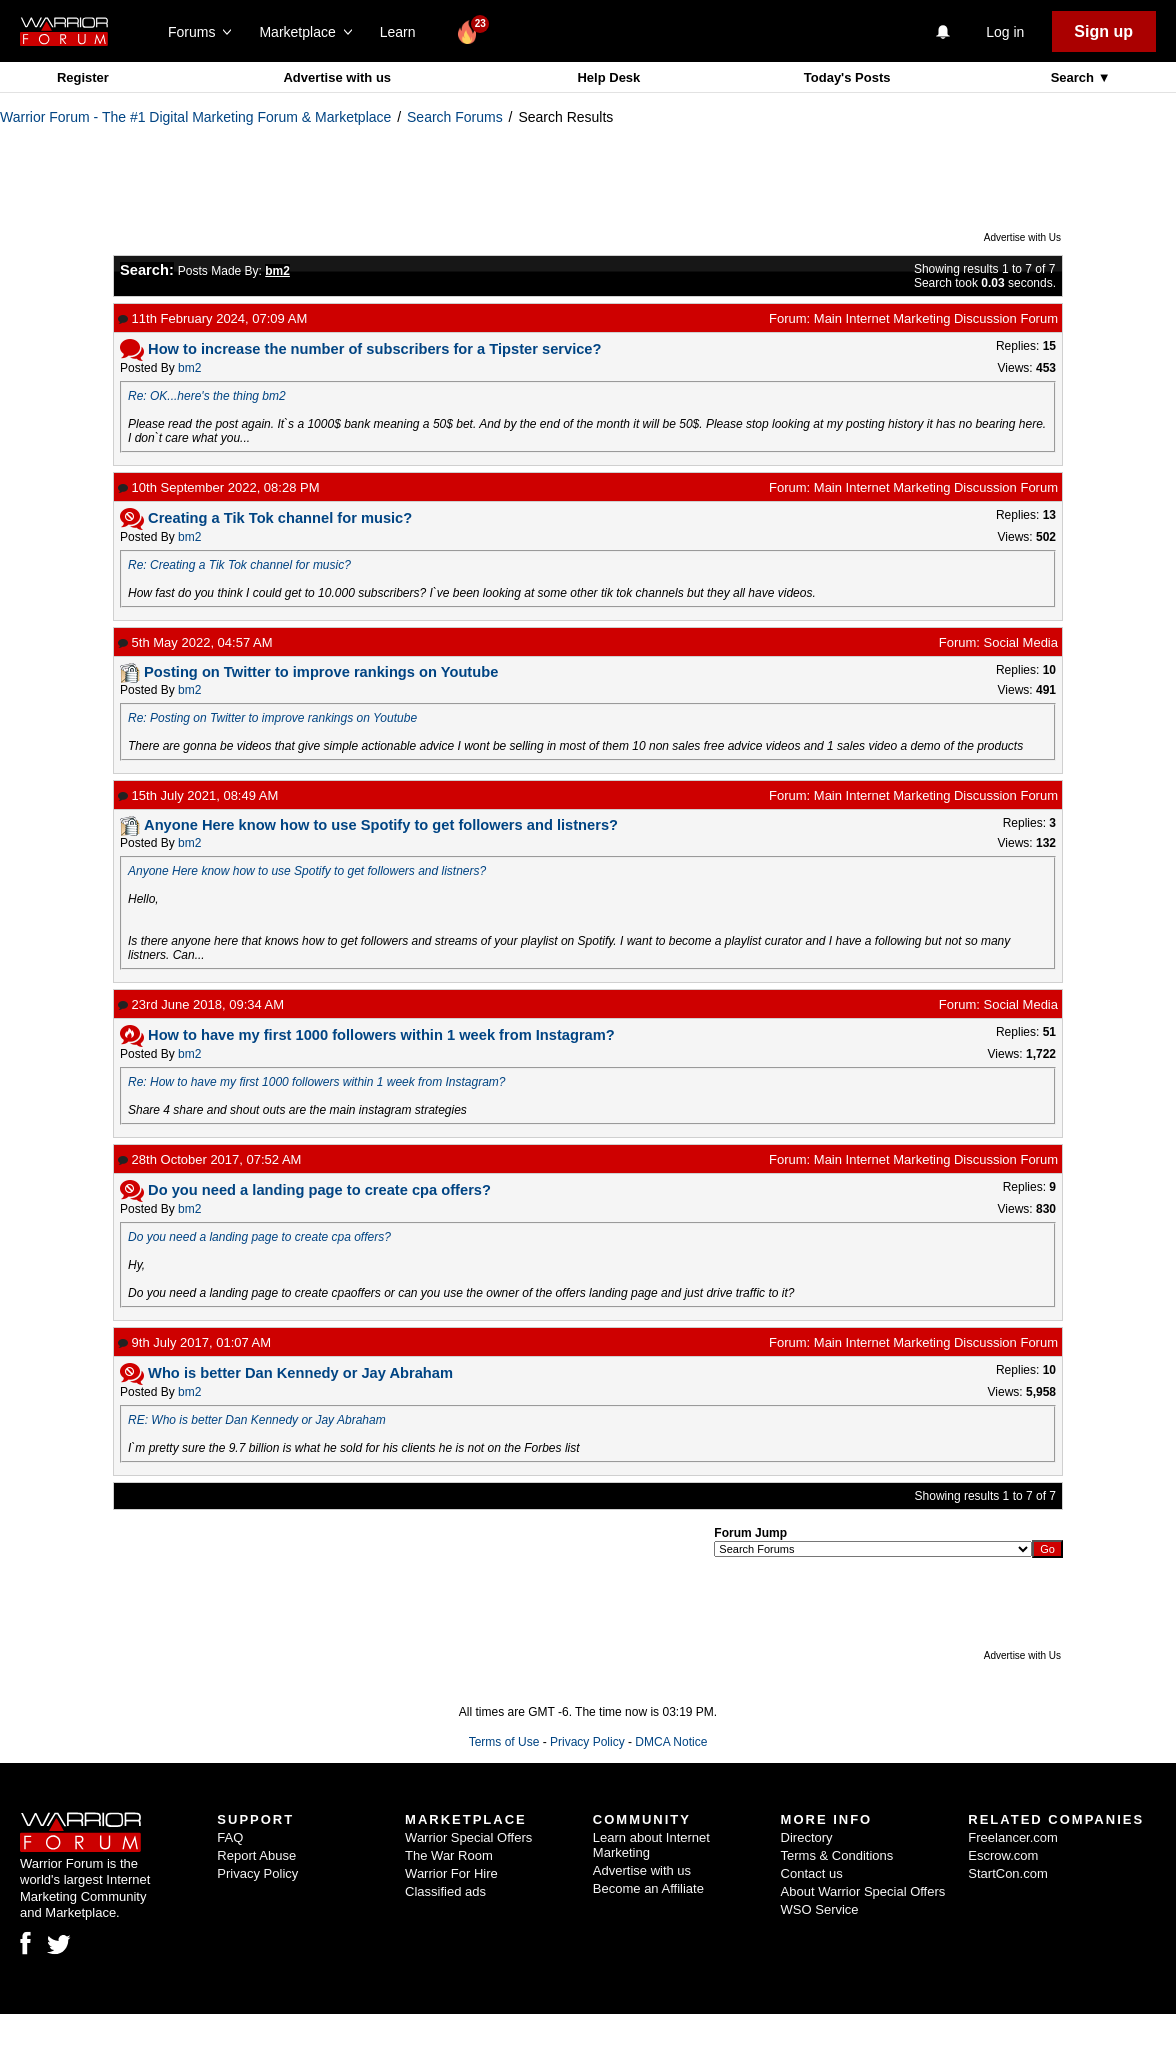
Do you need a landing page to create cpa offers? (259, 1237)
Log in (1005, 32)
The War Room (449, 1855)
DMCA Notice (671, 1742)
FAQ (230, 1837)
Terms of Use (504, 1742)
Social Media (1021, 642)
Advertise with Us (1022, 237)
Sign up (1103, 31)
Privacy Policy (587, 1742)
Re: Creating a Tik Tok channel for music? (239, 565)
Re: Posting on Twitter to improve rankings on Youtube (272, 718)
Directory (807, 1837)
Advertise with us (337, 77)
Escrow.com (1003, 1855)
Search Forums (455, 117)
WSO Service (820, 1909)
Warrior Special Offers (468, 1837)
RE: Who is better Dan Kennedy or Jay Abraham (257, 1420)
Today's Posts (847, 77)
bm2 (189, 368)
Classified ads (445, 1891)
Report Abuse (256, 1855)
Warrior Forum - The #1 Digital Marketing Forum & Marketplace (195, 117)
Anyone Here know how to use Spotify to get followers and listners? (307, 871)
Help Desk (608, 77)
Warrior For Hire (451, 1873)
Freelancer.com (1013, 1837)
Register (83, 77)
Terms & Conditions (837, 1855)
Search (1074, 77)
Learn (403, 32)
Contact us (812, 1873)
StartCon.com (1007, 1873)
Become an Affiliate (648, 1888)
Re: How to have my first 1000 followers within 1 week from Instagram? (316, 1082)
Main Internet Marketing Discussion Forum (936, 318)
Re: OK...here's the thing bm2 (207, 396)
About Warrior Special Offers (863, 1891)
